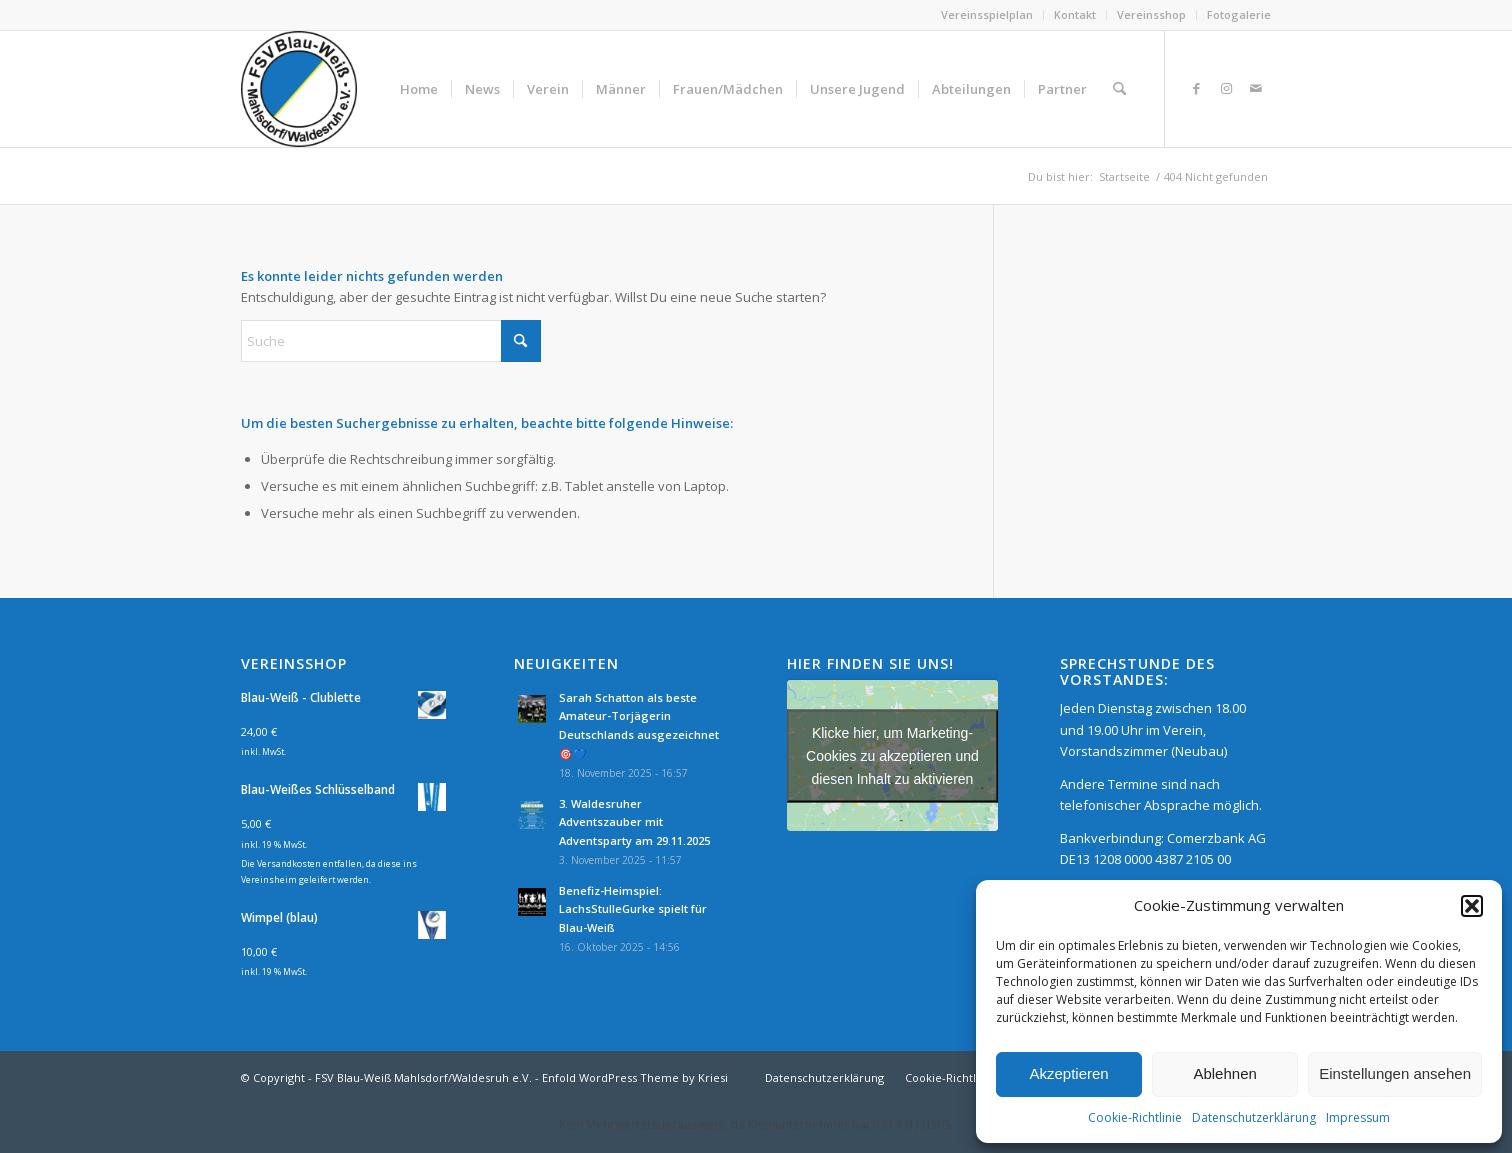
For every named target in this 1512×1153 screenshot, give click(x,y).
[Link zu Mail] (1256, 88)
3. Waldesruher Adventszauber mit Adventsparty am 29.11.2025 (634, 822)
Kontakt (1075, 14)
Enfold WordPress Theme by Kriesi (635, 1077)
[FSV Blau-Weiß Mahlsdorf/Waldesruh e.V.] (299, 89)
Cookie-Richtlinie (1135, 1117)
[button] (1472, 906)
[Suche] (1119, 89)
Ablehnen (1224, 1073)
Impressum (1358, 1117)
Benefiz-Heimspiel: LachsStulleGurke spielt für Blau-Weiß (633, 909)
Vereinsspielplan (987, 14)
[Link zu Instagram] (1226, 88)
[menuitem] (987, 15)
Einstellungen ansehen (1395, 1073)
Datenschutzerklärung (1254, 1117)
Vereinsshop (1151, 14)
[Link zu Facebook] (1196, 88)
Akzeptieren (1068, 1073)
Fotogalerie (1239, 14)
